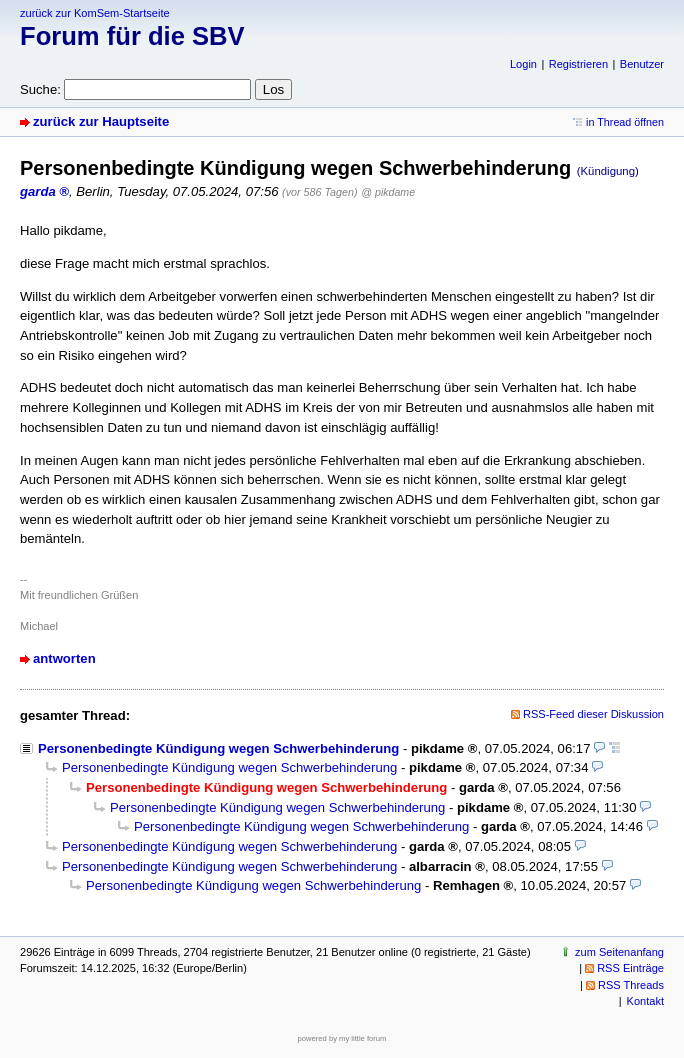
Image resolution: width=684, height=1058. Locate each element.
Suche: (40, 89)
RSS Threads (631, 985)
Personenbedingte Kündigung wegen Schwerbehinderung (218, 748)
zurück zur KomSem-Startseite (95, 13)
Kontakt (645, 1001)
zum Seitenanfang (619, 952)
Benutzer (642, 64)
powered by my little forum (342, 1038)
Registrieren (578, 64)
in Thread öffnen (625, 122)
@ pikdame (388, 192)
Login (523, 64)
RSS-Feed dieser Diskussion (593, 714)
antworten (64, 658)
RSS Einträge (630, 968)
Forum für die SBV (132, 36)
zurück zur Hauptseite (101, 121)
